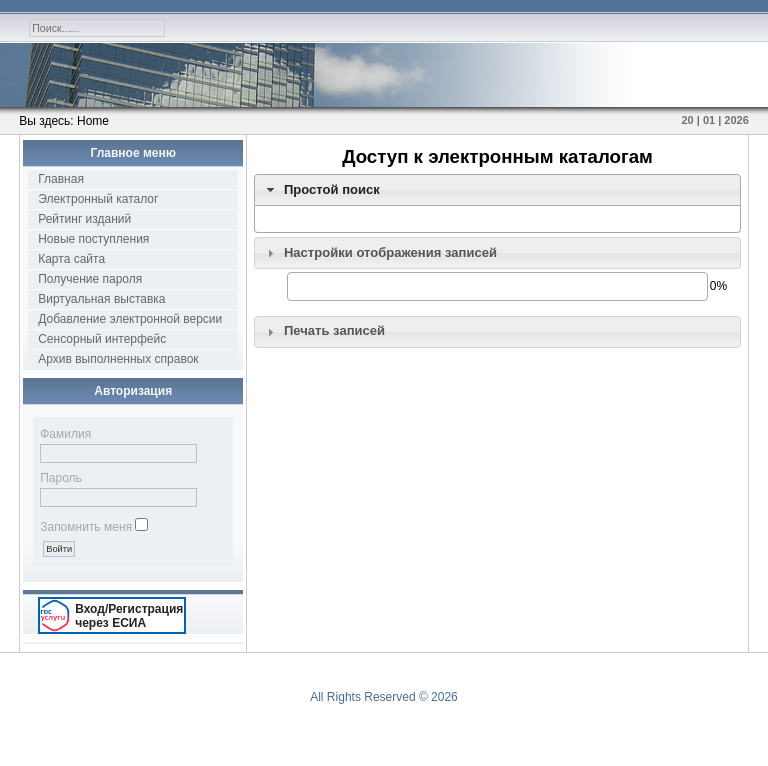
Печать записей (334, 330)
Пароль (61, 478)
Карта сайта (71, 259)
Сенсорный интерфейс (102, 339)
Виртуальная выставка (101, 299)
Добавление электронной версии (130, 319)
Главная (61, 179)
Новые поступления (93, 239)
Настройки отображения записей (390, 252)
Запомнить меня (86, 527)
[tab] (497, 190)
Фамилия (65, 434)
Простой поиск (332, 189)
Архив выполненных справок (118, 359)
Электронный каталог (98, 199)
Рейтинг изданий (84, 219)
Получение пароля (90, 279)
